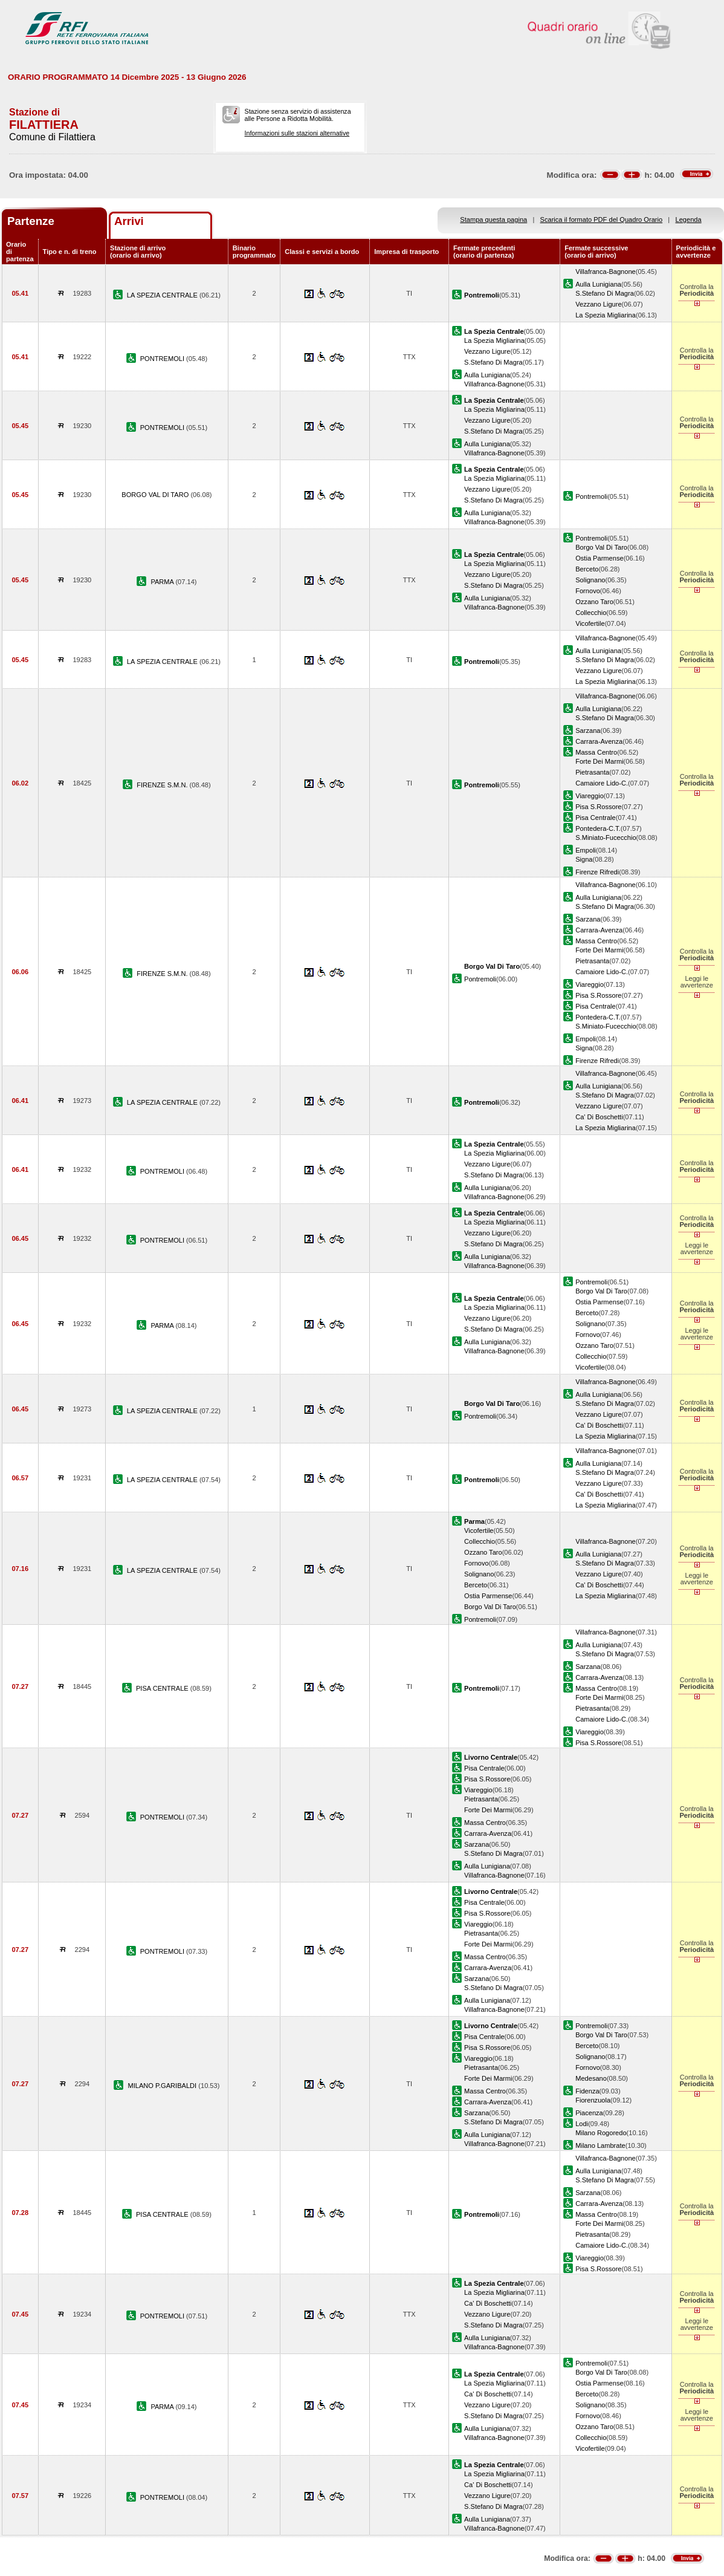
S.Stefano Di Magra (604, 293)
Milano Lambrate (600, 2145)
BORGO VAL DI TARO (155, 494)
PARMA (162, 581)
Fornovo (587, 590)
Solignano (590, 580)
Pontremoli (591, 496)
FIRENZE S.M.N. (163, 785)
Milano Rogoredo (600, 2132)
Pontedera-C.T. (598, 828)
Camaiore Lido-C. (601, 783)
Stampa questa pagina (493, 219)
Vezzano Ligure (598, 304)
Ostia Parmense (599, 558)
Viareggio (589, 795)
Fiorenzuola (592, 2100)
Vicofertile (589, 623)
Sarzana (587, 730)
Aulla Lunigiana (598, 284)
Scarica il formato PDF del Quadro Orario (601, 219)
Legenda (689, 219)
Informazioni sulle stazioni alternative (297, 133)
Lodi (581, 2123)
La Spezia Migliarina (605, 315)
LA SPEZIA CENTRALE (163, 295)
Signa (583, 859)
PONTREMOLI (163, 358)
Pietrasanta (592, 772)
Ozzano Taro (594, 601)
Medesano (591, 2078)
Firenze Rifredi (597, 872)
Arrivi (129, 221)
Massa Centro (596, 752)
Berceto (586, 569)
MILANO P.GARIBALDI (163, 2085)
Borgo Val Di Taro (601, 547)
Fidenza (587, 2091)
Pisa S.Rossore (598, 806)
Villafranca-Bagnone (605, 271)
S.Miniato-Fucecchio (605, 837)
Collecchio (590, 612)
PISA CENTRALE (163, 1688)
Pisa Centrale (595, 817)
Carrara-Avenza (598, 741)
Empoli (585, 850)
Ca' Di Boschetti (598, 1116)
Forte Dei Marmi (599, 761)
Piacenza (589, 2112)
